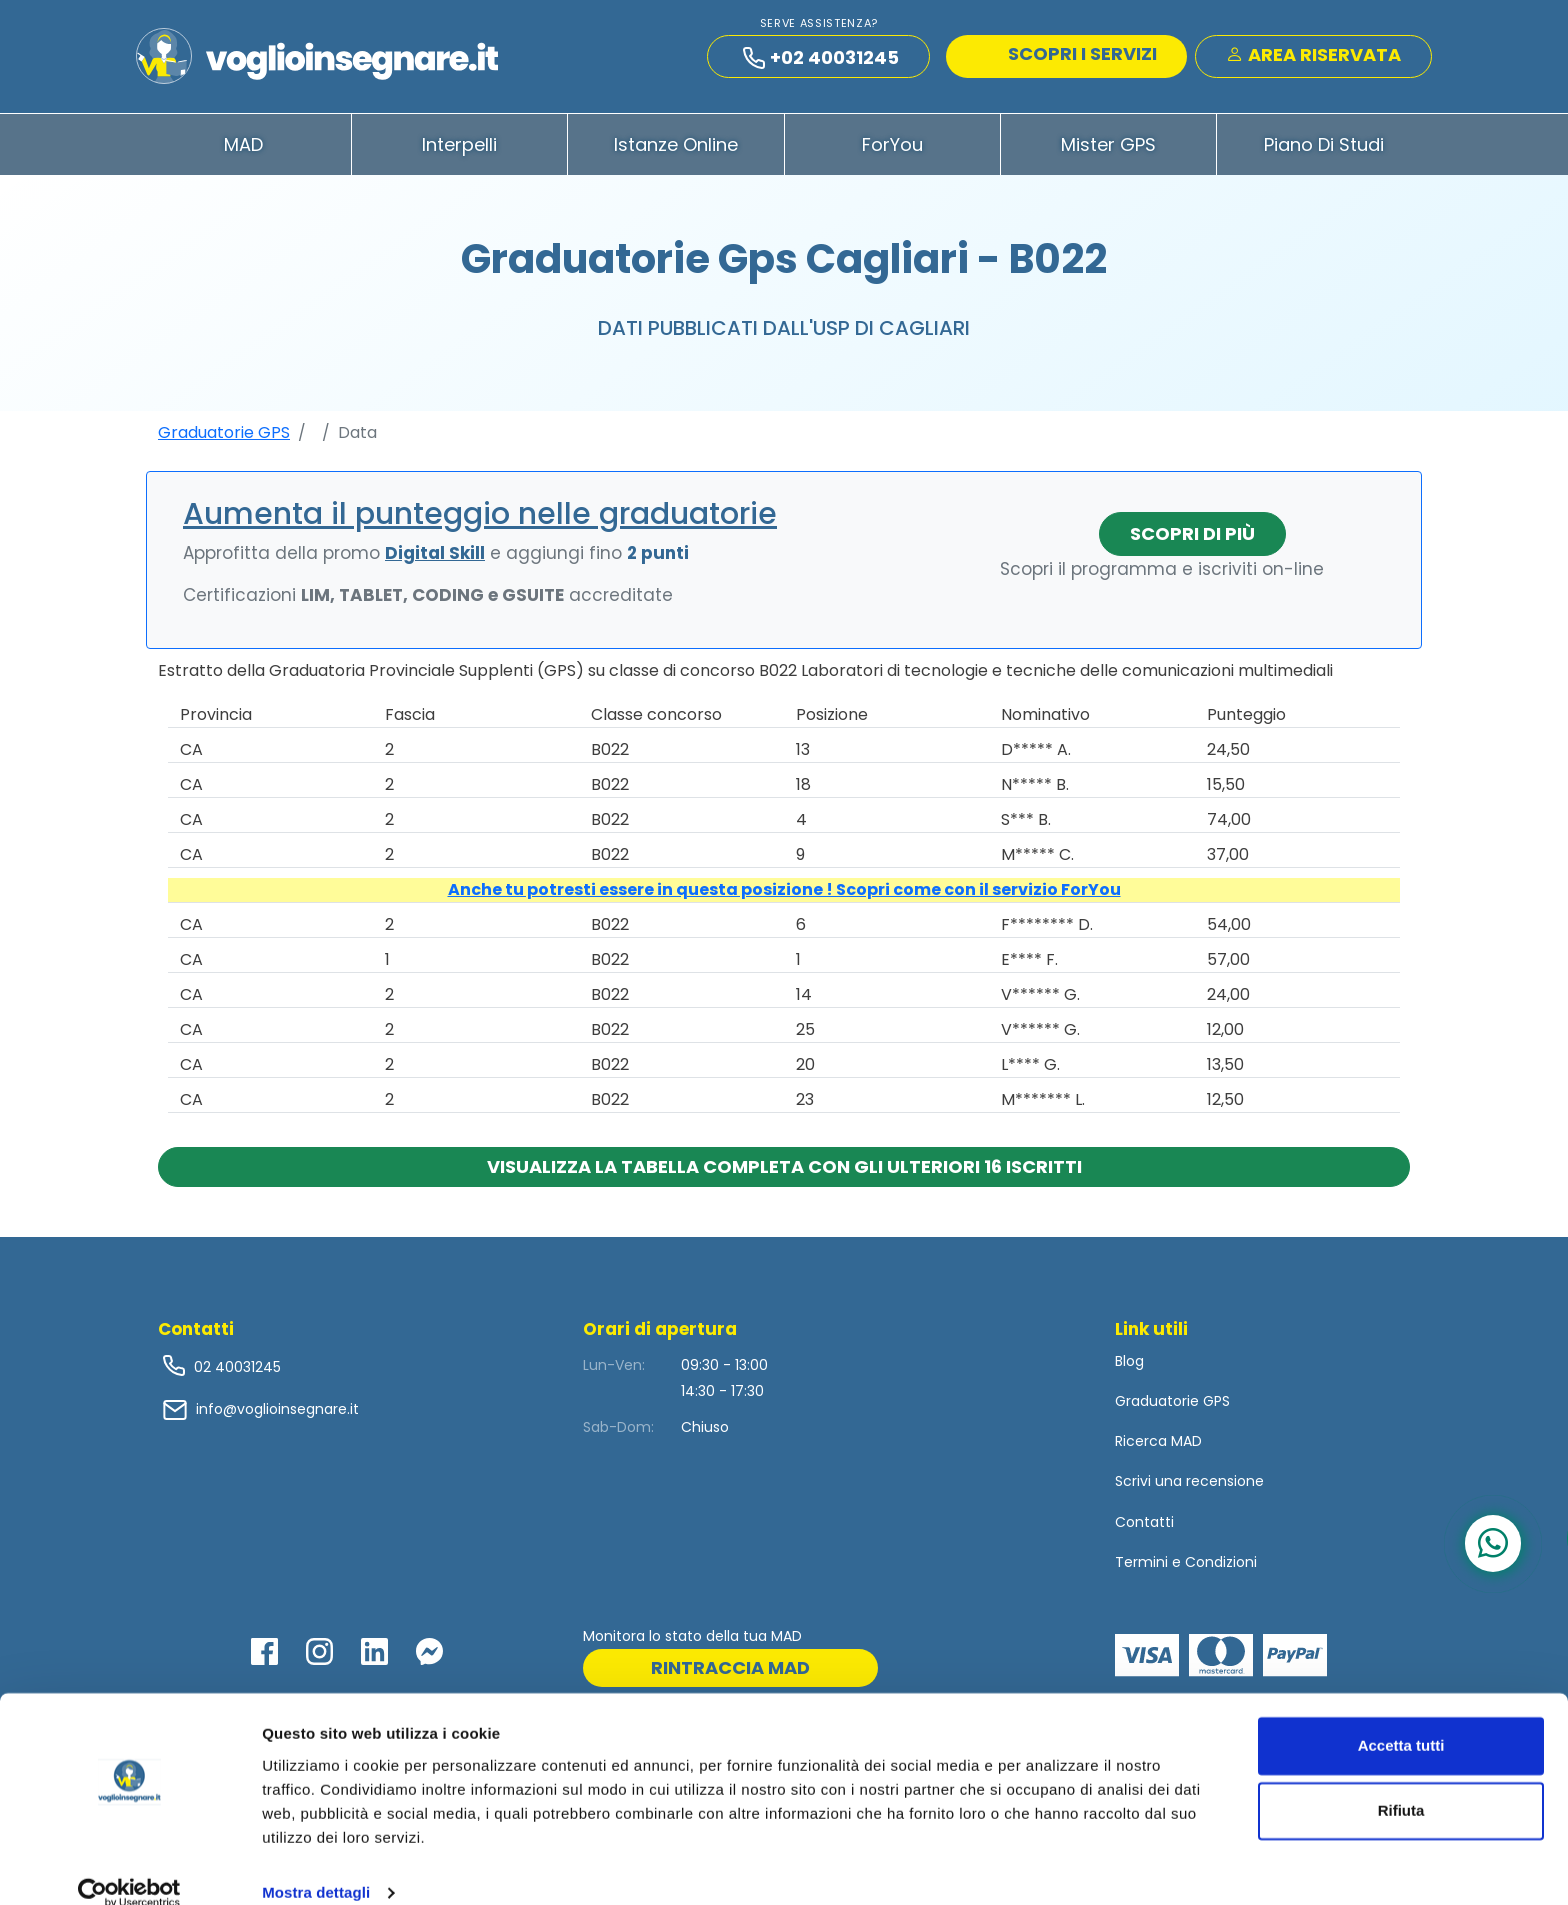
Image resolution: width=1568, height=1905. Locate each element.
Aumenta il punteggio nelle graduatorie (480, 518)
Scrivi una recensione (1189, 1486)
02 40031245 (235, 1371)
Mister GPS (1108, 148)
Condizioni (1221, 1566)
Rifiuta (1401, 1783)
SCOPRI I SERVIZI (1069, 55)
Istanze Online (676, 148)
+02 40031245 (821, 59)
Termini (1141, 1566)
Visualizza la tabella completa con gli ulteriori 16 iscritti (784, 1170)
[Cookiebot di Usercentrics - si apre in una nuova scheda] (129, 1866)
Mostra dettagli (316, 1865)
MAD (243, 148)
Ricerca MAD (1158, 1446)
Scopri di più (1192, 537)
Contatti (1144, 1526)
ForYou (892, 148)
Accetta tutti (1401, 1718)
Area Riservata (1313, 56)
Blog (1129, 1365)
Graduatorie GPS (224, 436)
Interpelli (459, 148)
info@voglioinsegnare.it (277, 1414)
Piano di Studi (1324, 148)
